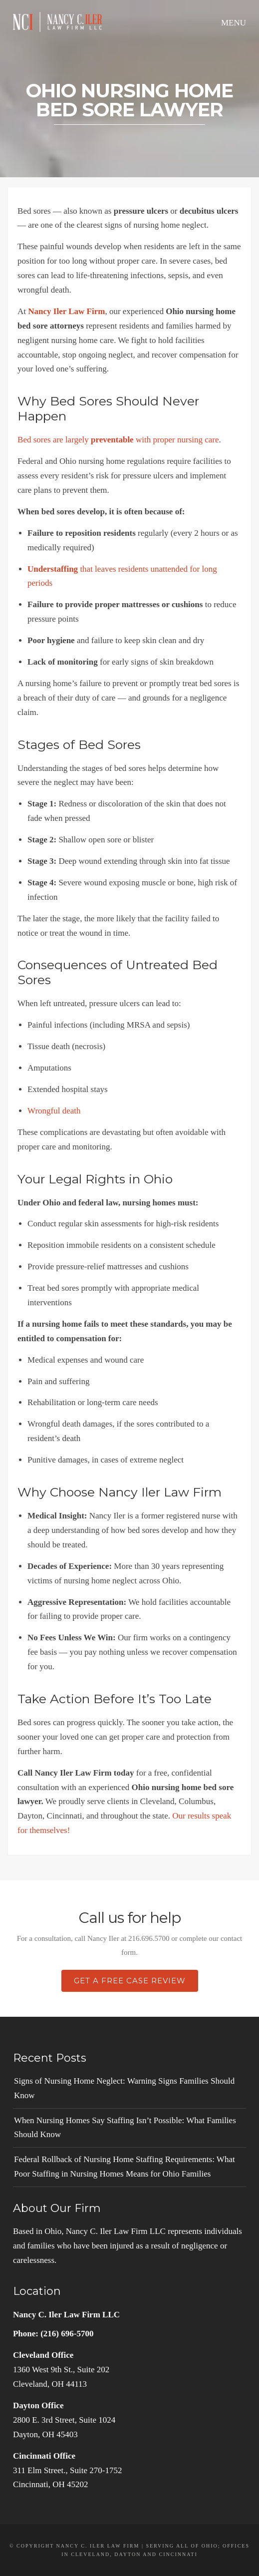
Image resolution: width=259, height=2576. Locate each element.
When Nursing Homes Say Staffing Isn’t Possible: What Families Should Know (125, 2128)
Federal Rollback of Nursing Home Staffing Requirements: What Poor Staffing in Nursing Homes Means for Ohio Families (124, 2167)
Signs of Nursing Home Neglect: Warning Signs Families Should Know (124, 2088)
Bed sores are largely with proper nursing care (118, 439)
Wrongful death (53, 1110)
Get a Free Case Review (130, 1980)
